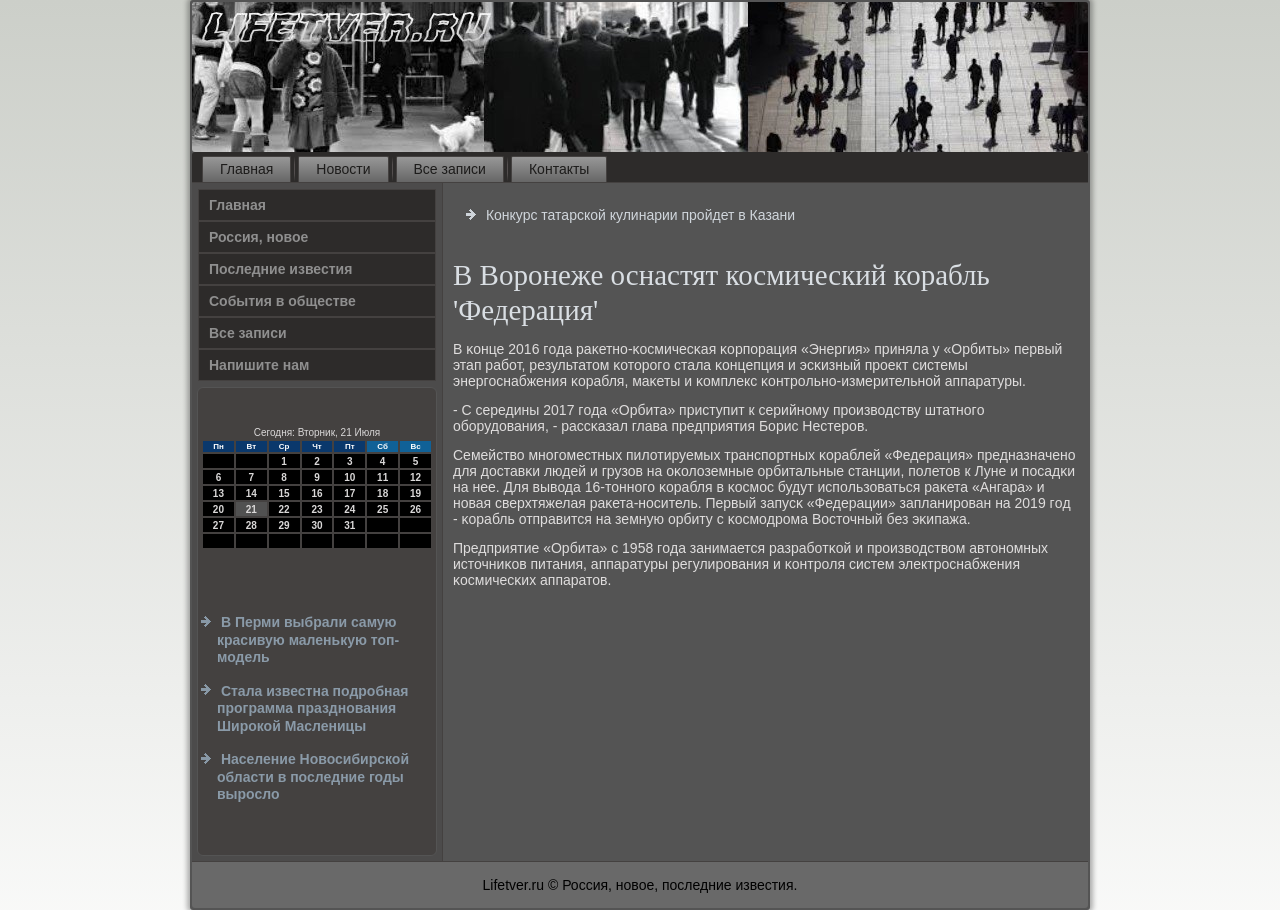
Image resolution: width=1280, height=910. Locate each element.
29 (284, 525)
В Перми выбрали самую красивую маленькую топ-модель (308, 639)
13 (218, 493)
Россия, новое (258, 237)
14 (251, 493)
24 (349, 509)
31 (349, 525)
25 (382, 509)
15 (284, 493)
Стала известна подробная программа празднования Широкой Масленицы (312, 708)
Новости (343, 169)
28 (251, 525)
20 (218, 509)
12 (415, 477)
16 (316, 493)
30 (316, 525)
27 (218, 525)
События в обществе (282, 301)
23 (316, 509)
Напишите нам (259, 365)
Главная (246, 169)
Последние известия (280, 269)
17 (349, 493)
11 (382, 477)
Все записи (450, 169)
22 (284, 509)
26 (415, 509)
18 (382, 493)
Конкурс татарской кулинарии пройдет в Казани (640, 215)
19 (415, 493)
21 (251, 509)
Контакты (559, 169)
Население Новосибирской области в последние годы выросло (313, 776)
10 (349, 477)
